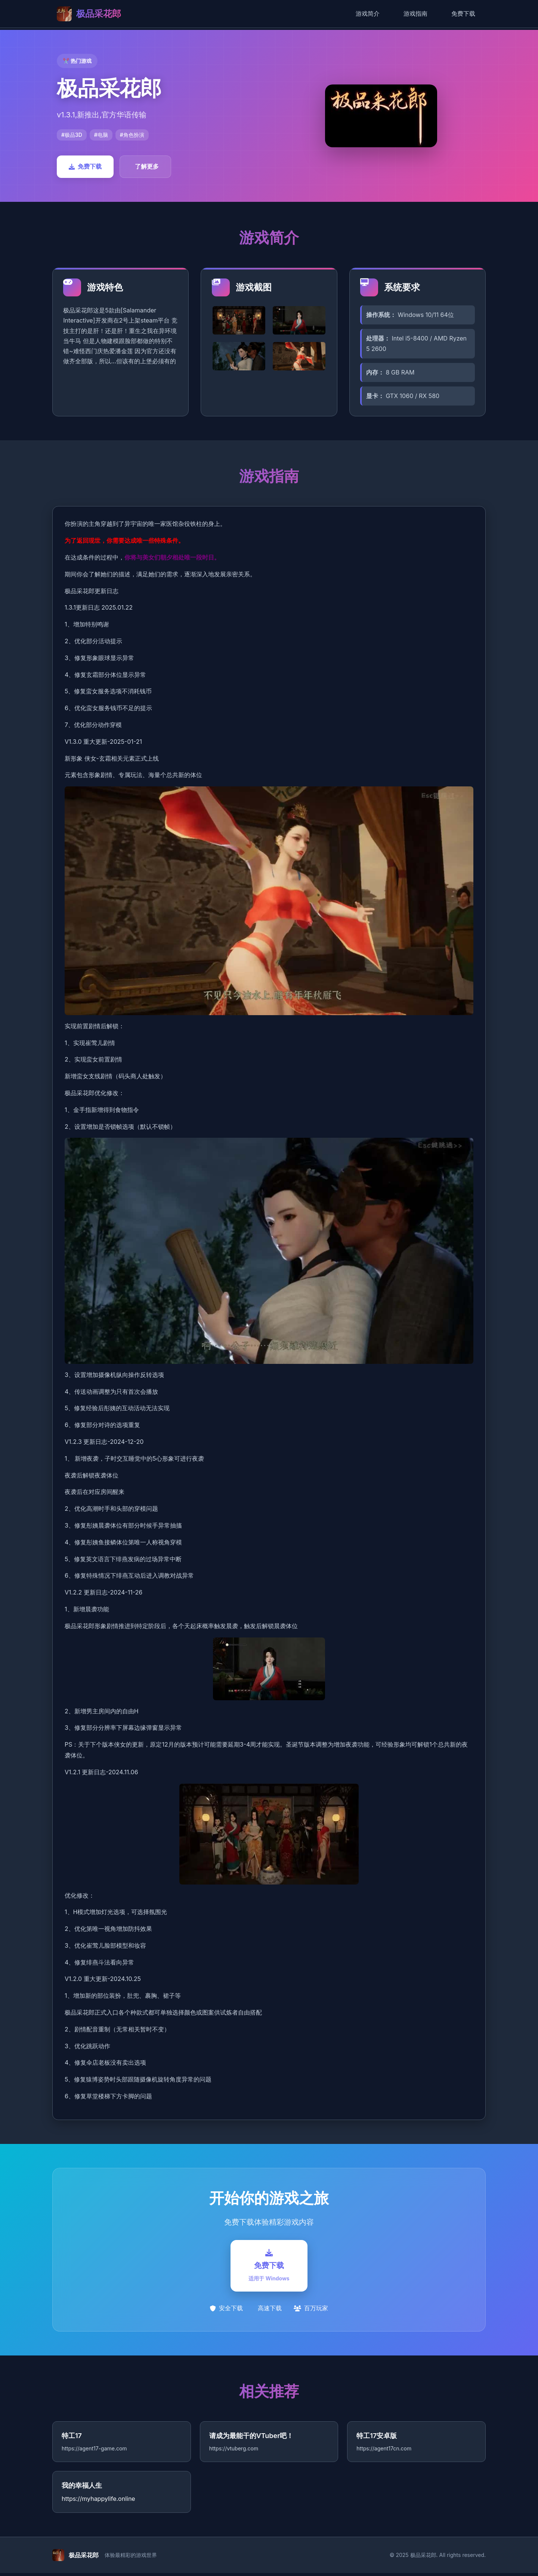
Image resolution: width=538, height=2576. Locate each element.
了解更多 (147, 166)
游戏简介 (368, 13)
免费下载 (463, 13)
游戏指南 (415, 13)
